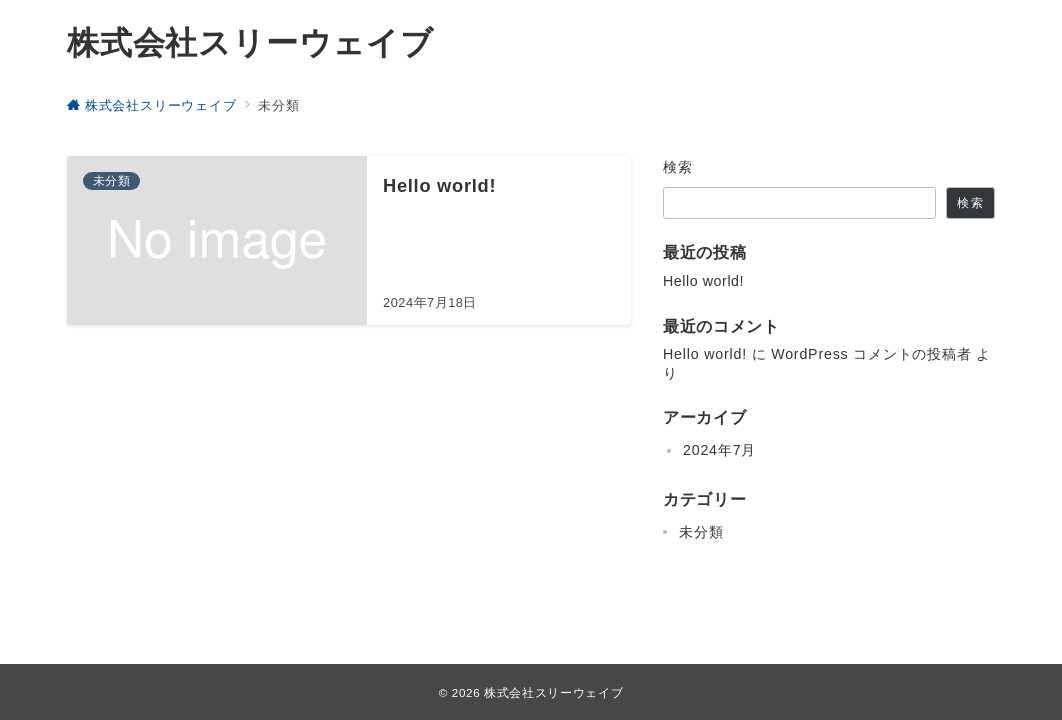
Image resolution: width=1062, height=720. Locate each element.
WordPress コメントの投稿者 (871, 354)
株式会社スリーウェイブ (250, 43)
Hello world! (703, 281)
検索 (678, 167)
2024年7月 (719, 450)
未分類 (701, 532)
